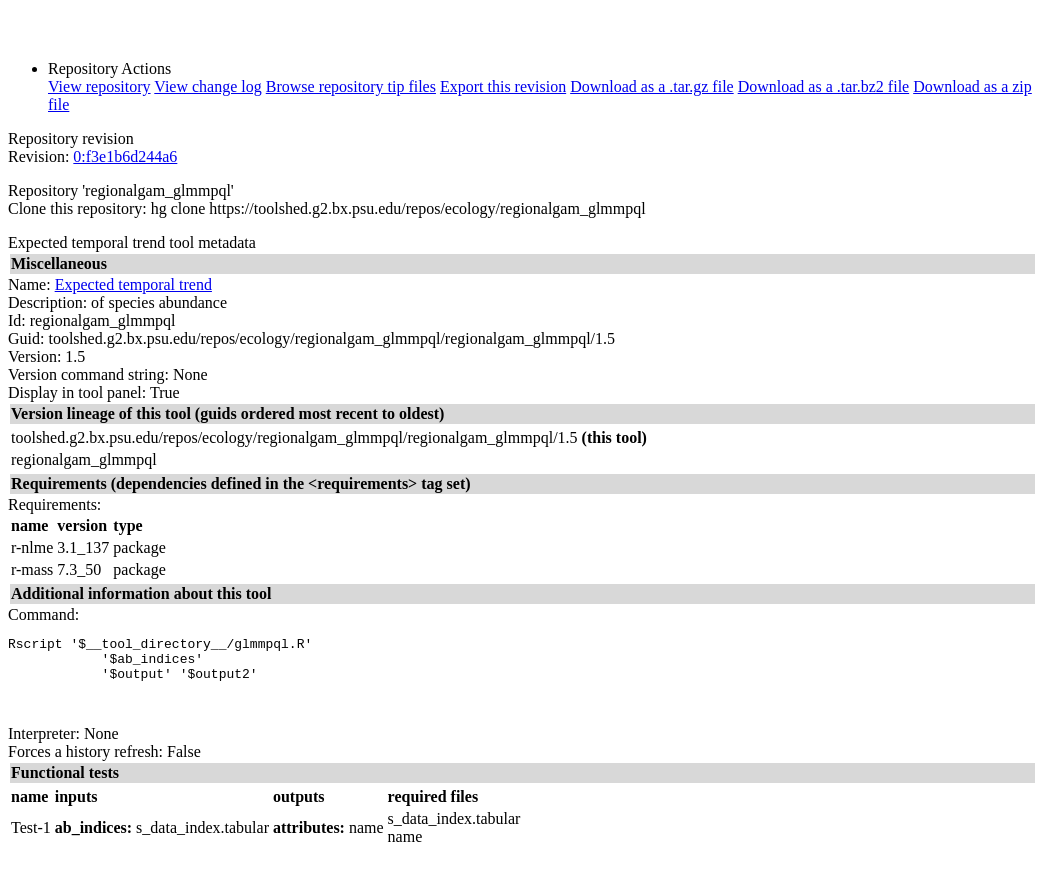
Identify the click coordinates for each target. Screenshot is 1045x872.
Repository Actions (109, 68)
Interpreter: (44, 748)
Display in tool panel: (77, 392)
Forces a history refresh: (85, 766)
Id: (17, 320)
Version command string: (88, 374)
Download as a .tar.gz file (652, 86)
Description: (47, 302)
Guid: (26, 338)
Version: (34, 356)
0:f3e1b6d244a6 (125, 156)
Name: (29, 284)
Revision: (38, 156)
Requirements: (54, 504)
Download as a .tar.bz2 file (824, 86)
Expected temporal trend (133, 284)
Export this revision (503, 86)
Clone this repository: (77, 208)
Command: (43, 614)
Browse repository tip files (351, 86)
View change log (207, 86)
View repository (99, 86)
